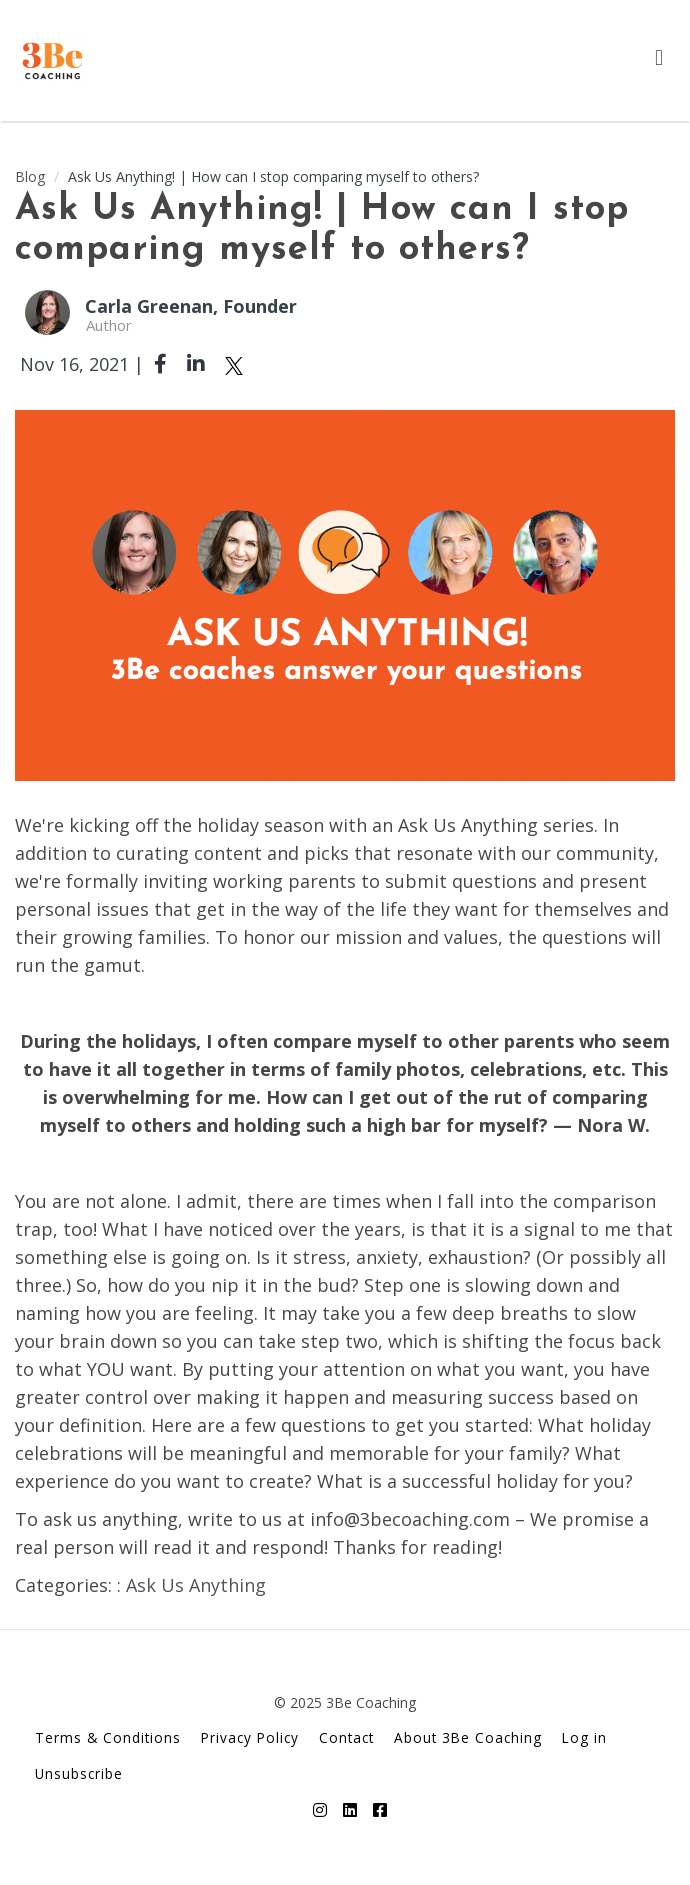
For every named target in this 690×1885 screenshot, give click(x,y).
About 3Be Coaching (468, 1737)
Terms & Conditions (108, 1737)
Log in (584, 1737)
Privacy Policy (250, 1737)
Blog (30, 176)
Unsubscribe (79, 1773)
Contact (346, 1737)
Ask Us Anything (196, 1585)
